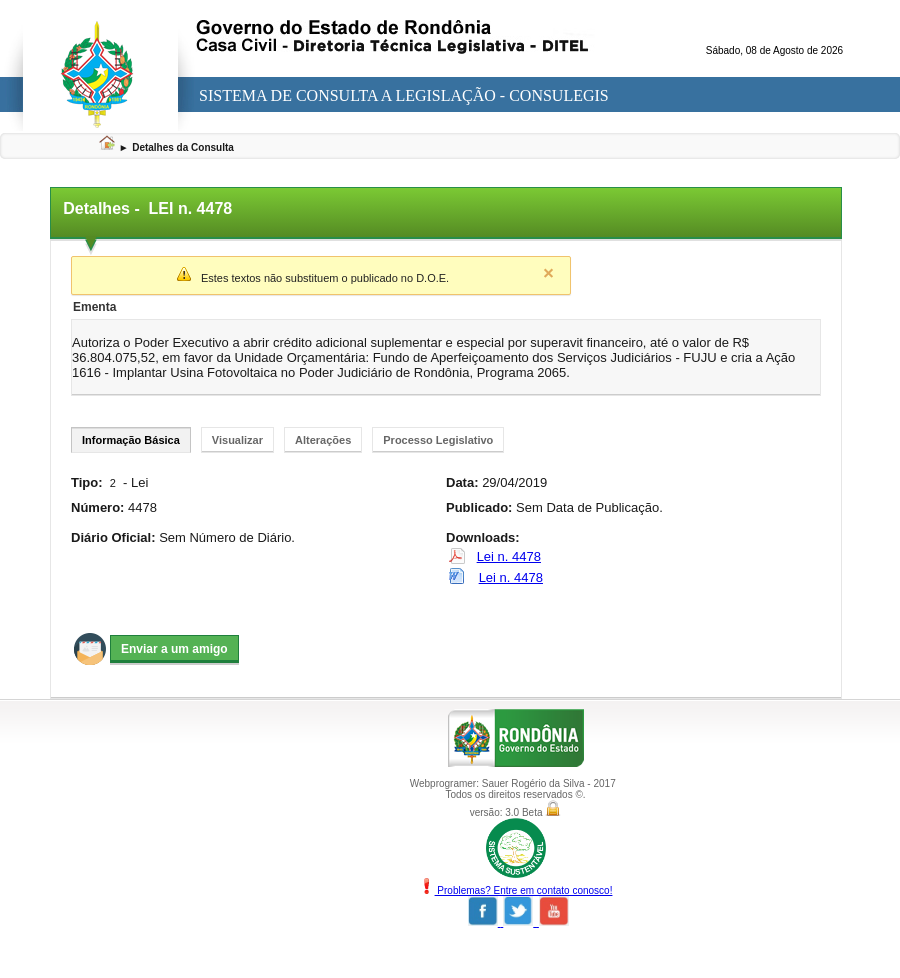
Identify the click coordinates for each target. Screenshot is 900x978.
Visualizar (237, 440)
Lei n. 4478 (509, 556)
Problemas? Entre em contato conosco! (516, 890)
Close (548, 273)
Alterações (323, 440)
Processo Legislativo (438, 440)
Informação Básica (131, 440)
